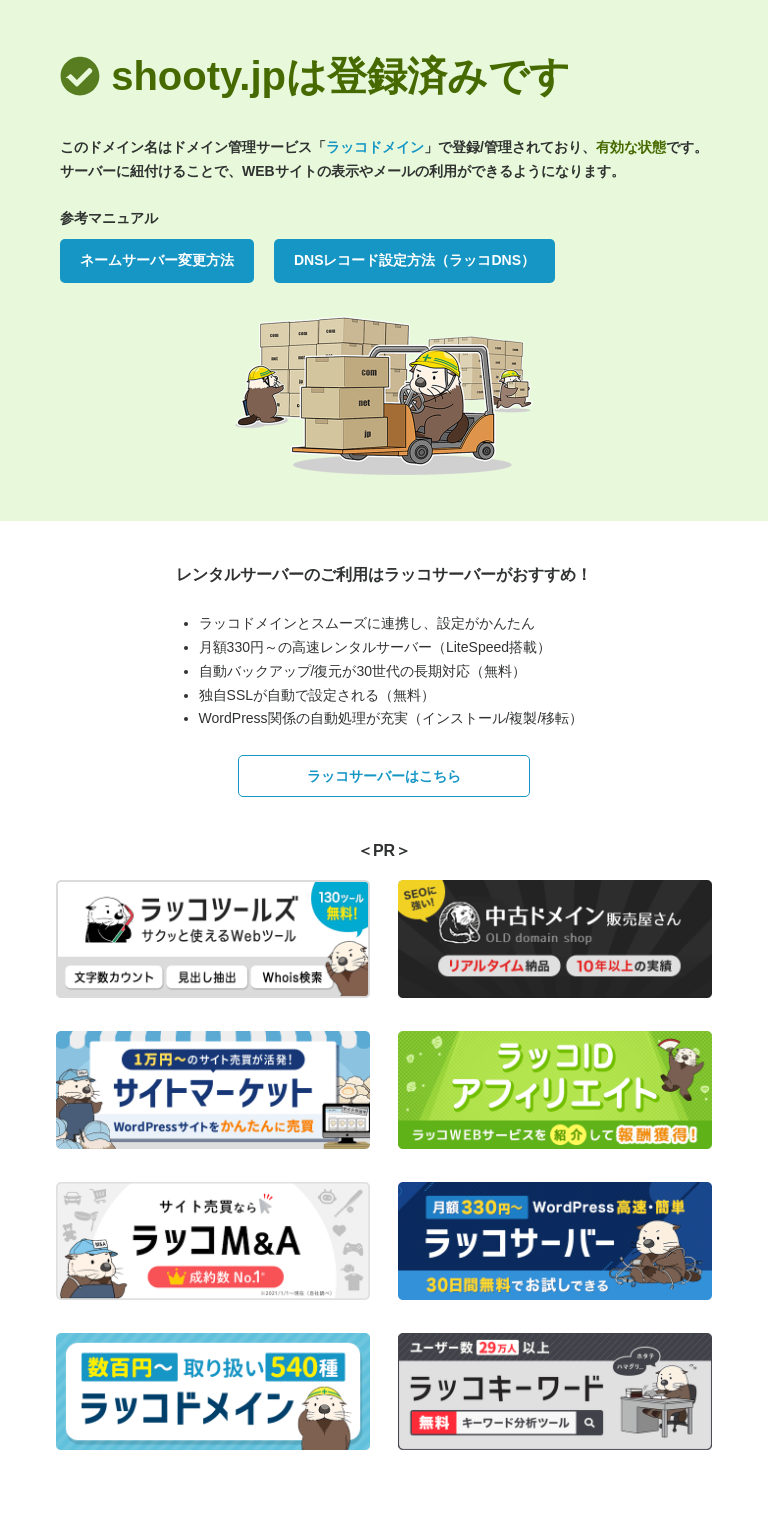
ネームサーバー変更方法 (157, 260)
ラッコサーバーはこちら (384, 776)
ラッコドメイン (375, 147)
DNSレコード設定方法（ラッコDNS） (414, 260)
